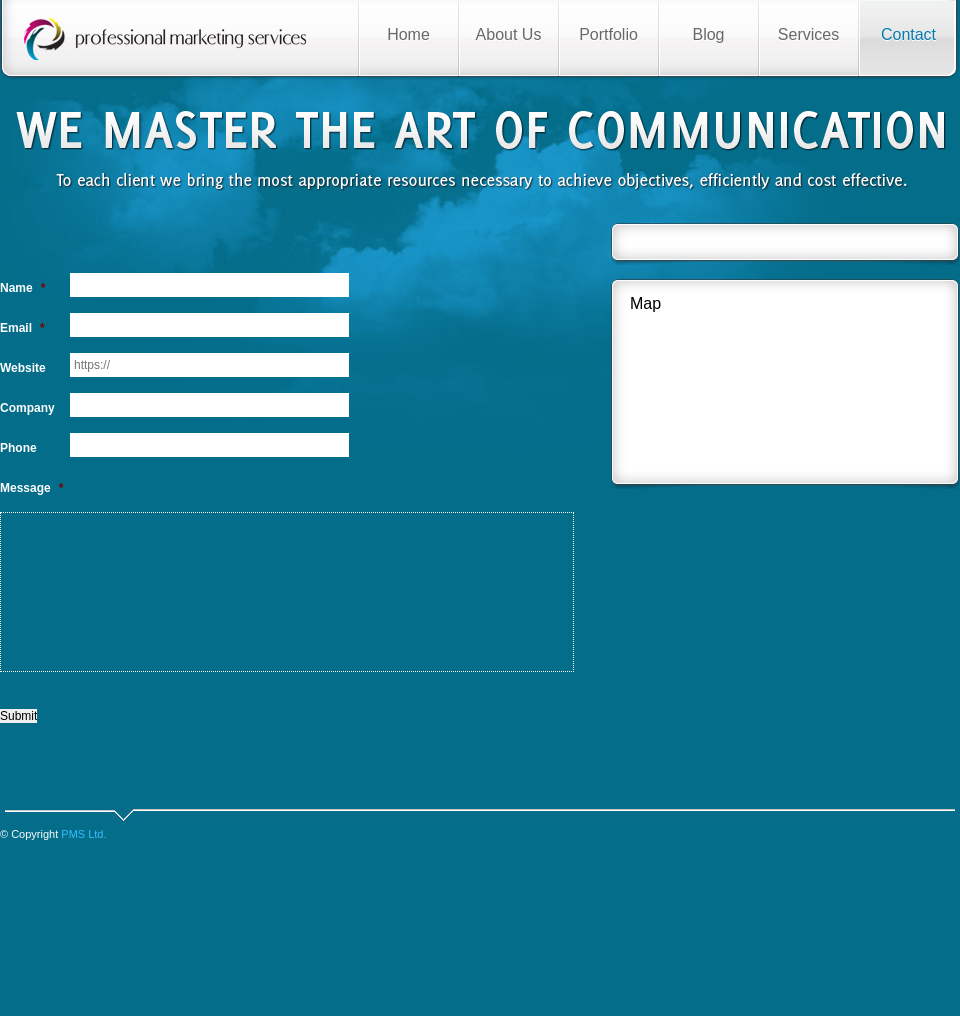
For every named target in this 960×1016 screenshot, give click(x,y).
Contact (908, 34)
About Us (509, 34)
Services (808, 34)
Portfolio (608, 34)
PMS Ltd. (83, 834)
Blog (708, 34)
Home (408, 34)
